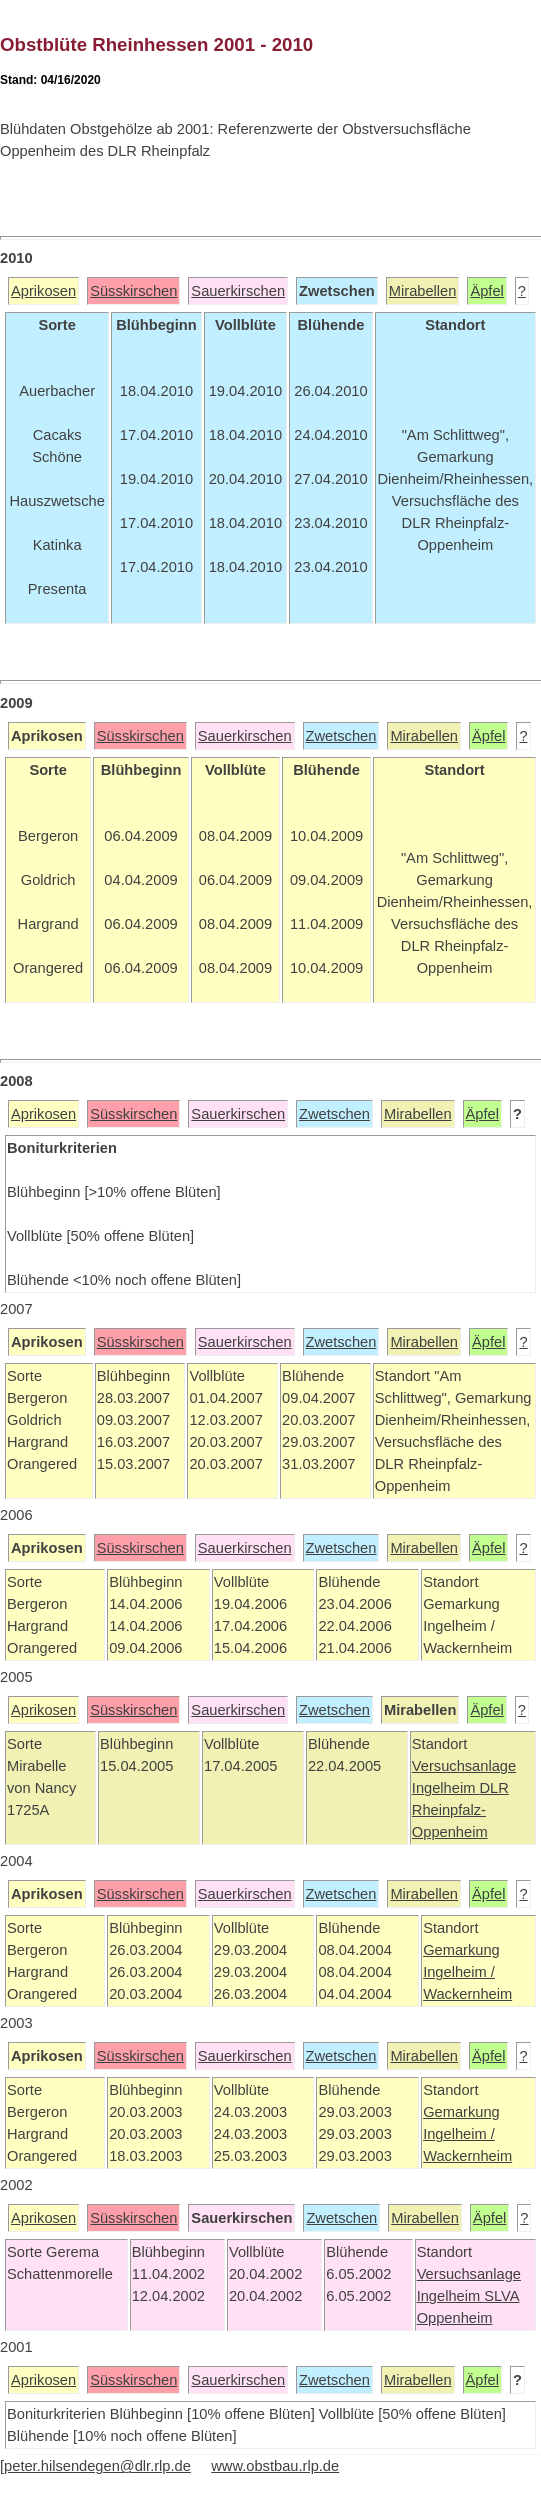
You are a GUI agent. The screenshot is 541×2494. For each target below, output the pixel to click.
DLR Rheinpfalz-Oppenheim (460, 1810)
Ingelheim (446, 1788)
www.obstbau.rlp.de (275, 2466)
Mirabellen (423, 291)
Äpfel (486, 291)
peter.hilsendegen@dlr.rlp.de (97, 2466)
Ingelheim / (459, 1972)
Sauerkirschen (238, 291)
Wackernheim (467, 1994)
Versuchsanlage (464, 1766)
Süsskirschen (133, 291)
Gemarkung (461, 1950)
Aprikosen (43, 291)
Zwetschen (341, 736)
